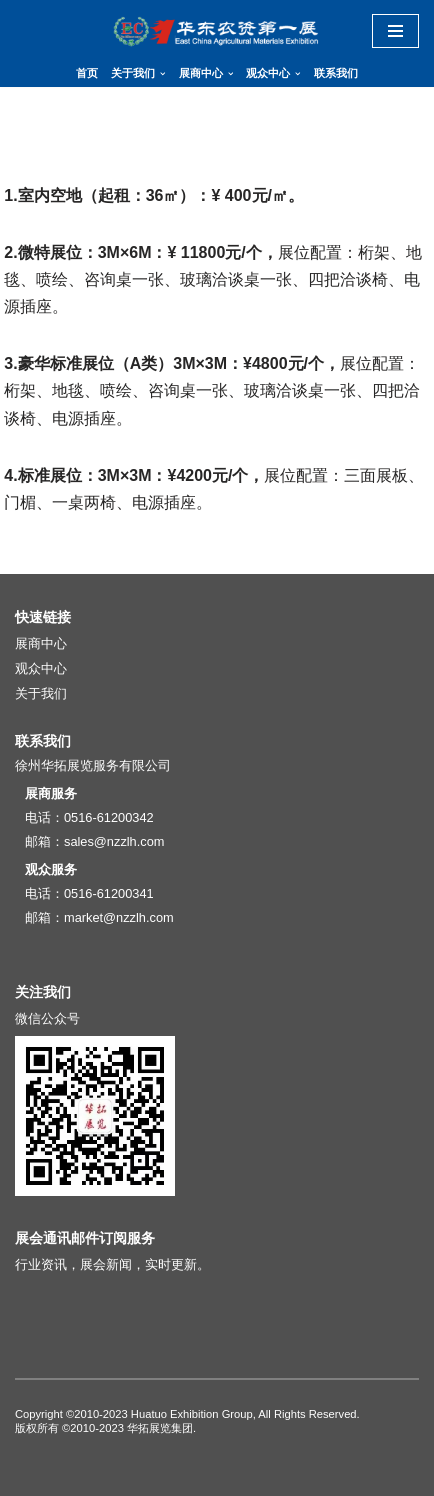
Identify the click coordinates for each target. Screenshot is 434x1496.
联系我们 (336, 73)
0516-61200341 (109, 893)
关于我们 (41, 693)
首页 (87, 73)
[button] (163, 74)
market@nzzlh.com (119, 917)
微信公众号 (47, 1018)
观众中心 (41, 668)
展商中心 (41, 643)
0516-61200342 (109, 817)
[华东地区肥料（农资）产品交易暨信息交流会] (217, 30)
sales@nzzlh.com (114, 841)
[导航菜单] (395, 31)
